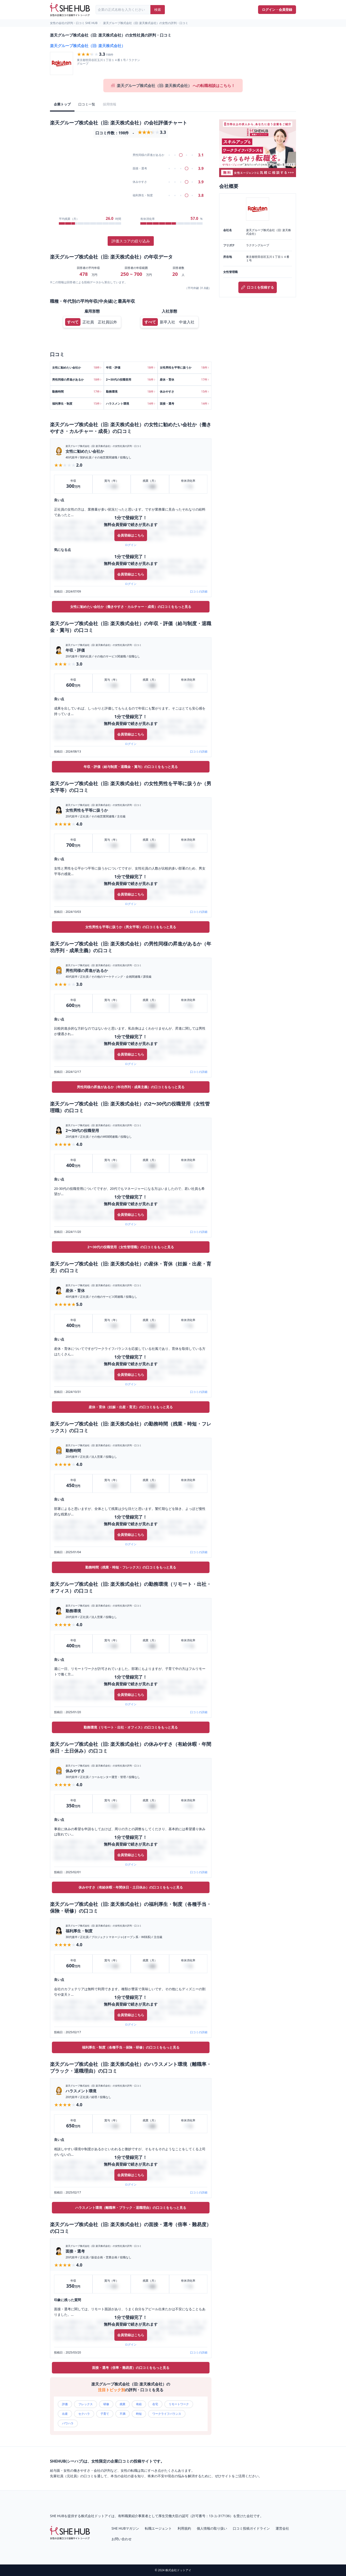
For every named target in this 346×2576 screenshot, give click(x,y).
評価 (65, 2404)
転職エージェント (158, 2528)
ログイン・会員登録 (277, 9)
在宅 (155, 2404)
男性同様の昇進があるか (87, 970)
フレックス (85, 2404)
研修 (106, 2404)
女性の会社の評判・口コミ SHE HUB (74, 23)
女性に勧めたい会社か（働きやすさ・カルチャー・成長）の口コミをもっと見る (130, 606)
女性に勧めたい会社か (85, 451)
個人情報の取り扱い (212, 2528)
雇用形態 (92, 311)
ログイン (130, 545)
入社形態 (169, 311)
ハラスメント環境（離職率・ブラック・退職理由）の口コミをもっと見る (130, 2207)
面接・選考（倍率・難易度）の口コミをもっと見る (130, 2367)
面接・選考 (75, 2251)
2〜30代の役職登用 (82, 1130)
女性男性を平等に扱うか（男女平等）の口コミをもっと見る (130, 927)
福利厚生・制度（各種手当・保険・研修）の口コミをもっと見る (130, 2047)
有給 (139, 2404)
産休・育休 (75, 1290)
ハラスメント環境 (81, 2091)
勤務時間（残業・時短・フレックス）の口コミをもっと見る (130, 1567)
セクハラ (84, 2414)
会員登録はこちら (130, 535)
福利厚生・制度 (79, 1931)
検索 (157, 9)
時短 (139, 2414)
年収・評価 (75, 650)
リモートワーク (179, 2404)
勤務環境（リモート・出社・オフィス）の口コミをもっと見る (131, 1727)
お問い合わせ (121, 2539)
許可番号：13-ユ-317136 (211, 2516)
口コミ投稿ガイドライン (251, 2528)
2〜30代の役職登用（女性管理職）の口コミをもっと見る (130, 1247)
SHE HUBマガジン (125, 2528)
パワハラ (68, 2423)
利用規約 (184, 2528)
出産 (65, 2414)
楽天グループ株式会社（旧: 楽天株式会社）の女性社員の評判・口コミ (104, 446)
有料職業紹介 (128, 2516)
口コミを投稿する (257, 287)
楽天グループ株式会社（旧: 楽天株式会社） (87, 45)
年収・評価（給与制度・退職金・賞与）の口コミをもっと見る (131, 766)
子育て (104, 2414)
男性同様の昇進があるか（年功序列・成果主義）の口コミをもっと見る (131, 1087)
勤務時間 (73, 1450)
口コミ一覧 (86, 104)
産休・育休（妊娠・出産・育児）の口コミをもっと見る (131, 1407)
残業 (122, 2404)
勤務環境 (73, 1610)
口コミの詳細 (198, 591)
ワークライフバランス (166, 2414)
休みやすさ (75, 1770)
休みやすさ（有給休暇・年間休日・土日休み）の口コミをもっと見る (131, 1887)
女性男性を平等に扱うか (87, 810)
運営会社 (282, 2528)
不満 (122, 2414)
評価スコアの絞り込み (130, 241)
